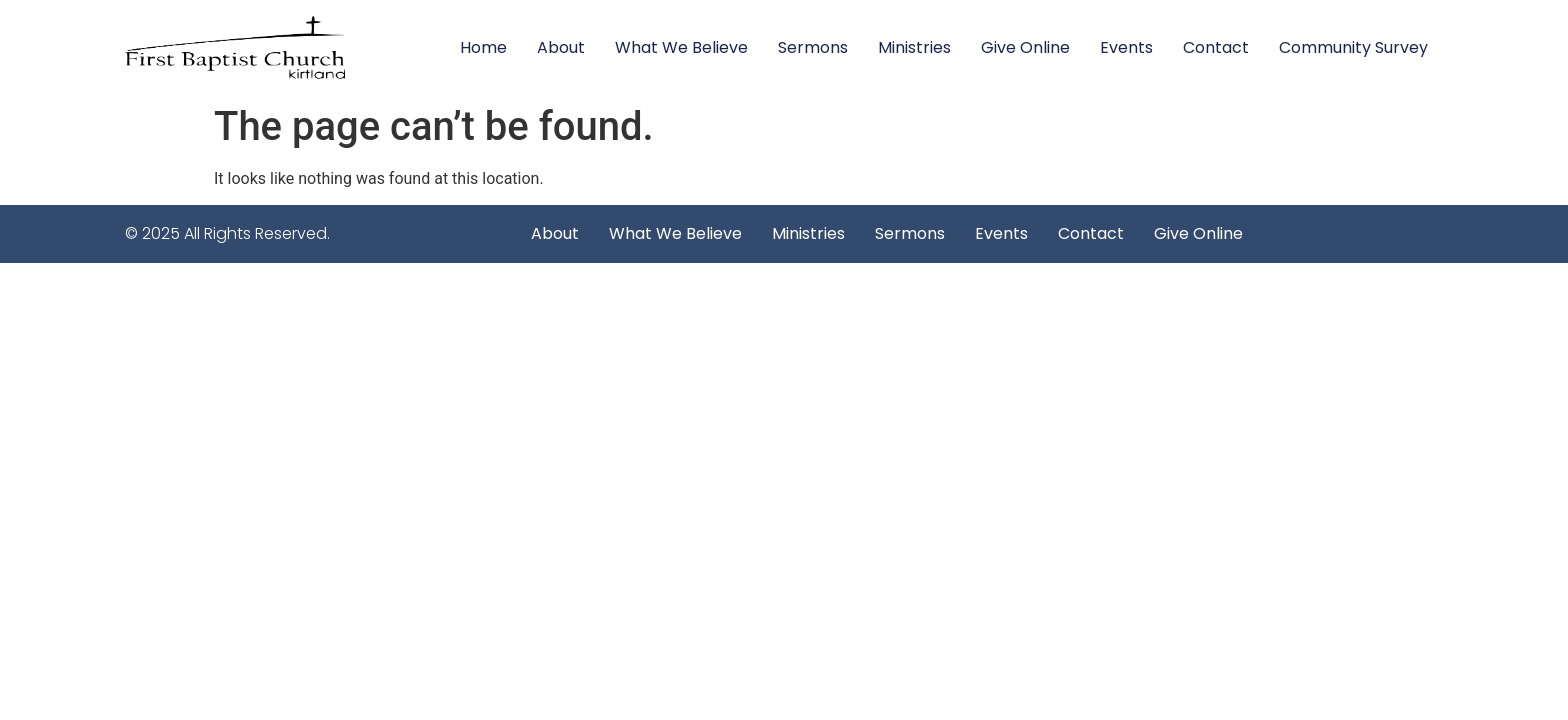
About (561, 47)
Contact (1216, 47)
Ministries (914, 47)
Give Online (1025, 47)
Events (1126, 47)
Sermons (813, 47)
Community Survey (1353, 47)
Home (483, 47)
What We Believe (681, 47)
